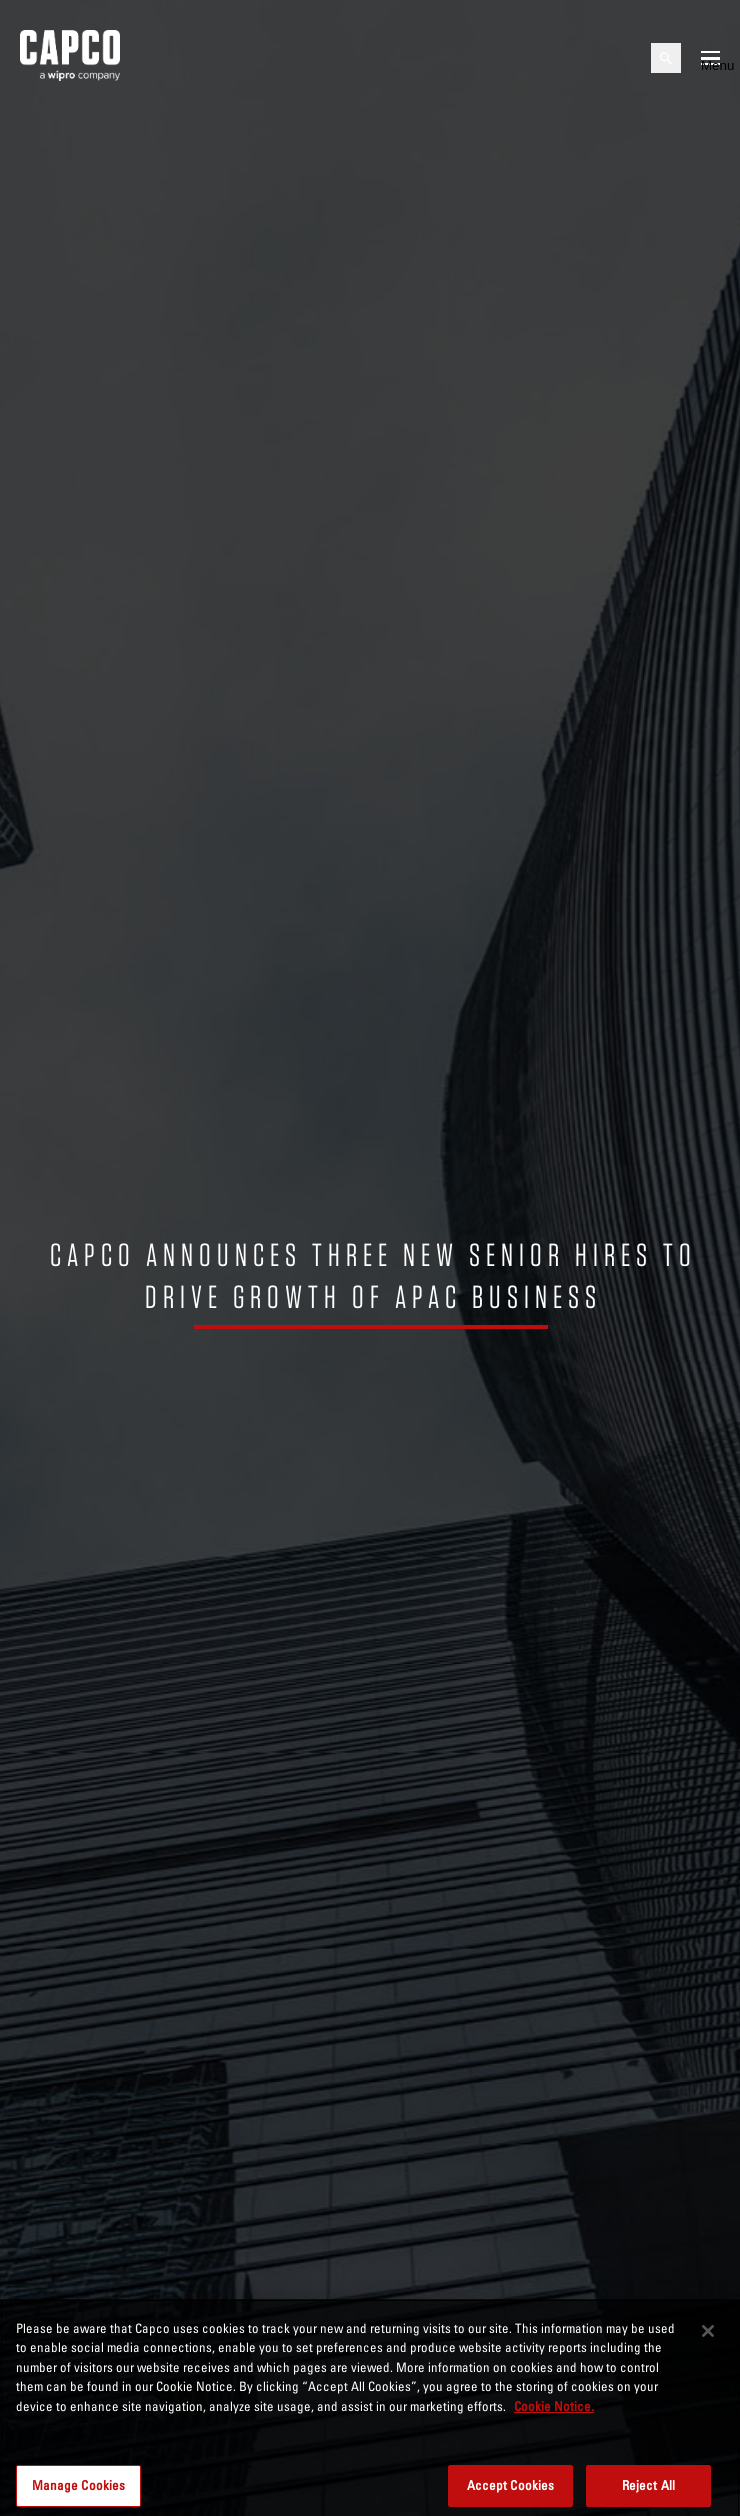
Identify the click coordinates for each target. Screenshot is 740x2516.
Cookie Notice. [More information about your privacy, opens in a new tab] (554, 2412)
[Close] (708, 2337)
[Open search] (666, 58)
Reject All (648, 2491)
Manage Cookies (79, 2491)
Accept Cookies (511, 2491)
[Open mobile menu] (710, 58)
